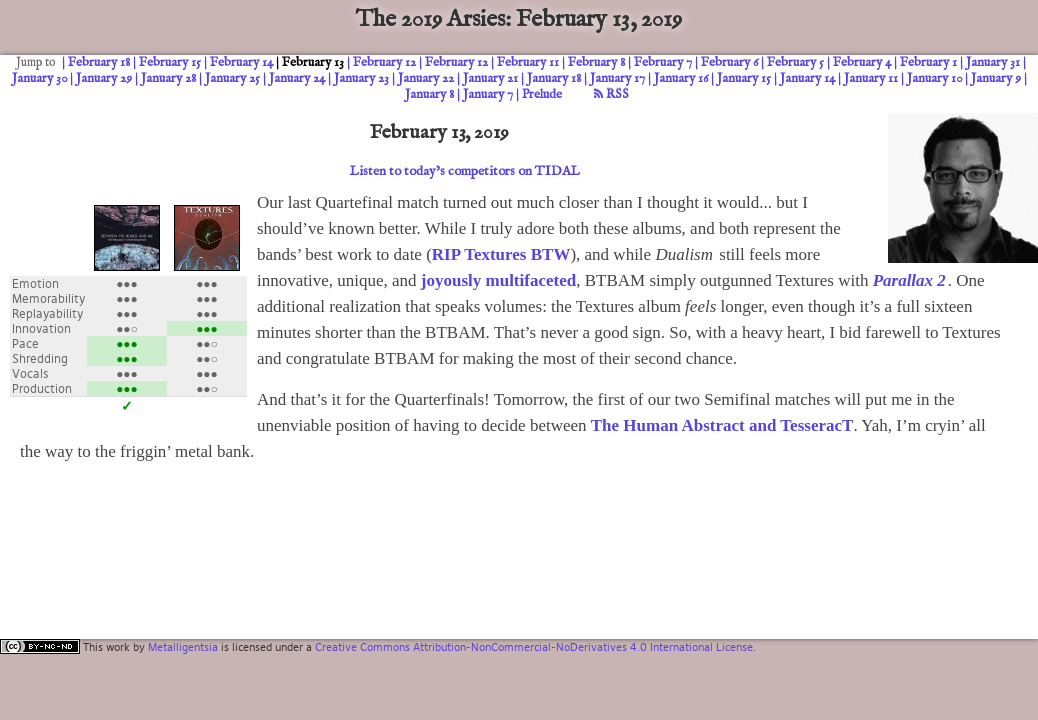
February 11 (528, 62)
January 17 (617, 78)
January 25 (232, 78)
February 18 (99, 62)
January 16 (681, 78)
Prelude (542, 94)
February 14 (241, 62)
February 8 (596, 62)
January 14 (807, 78)
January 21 (490, 78)
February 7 (663, 62)
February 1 (928, 62)
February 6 (729, 62)
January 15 (744, 78)
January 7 (488, 94)
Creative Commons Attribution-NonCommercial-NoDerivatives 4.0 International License (534, 647)
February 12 (384, 62)
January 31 (993, 62)
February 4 (862, 62)
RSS (611, 94)
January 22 (426, 78)
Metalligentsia (183, 647)
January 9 (996, 78)
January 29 (104, 78)
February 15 (170, 62)
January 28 (168, 78)
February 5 (795, 62)
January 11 (871, 78)
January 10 (934, 78)
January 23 (361, 78)
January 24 (297, 78)
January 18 (554, 78)
